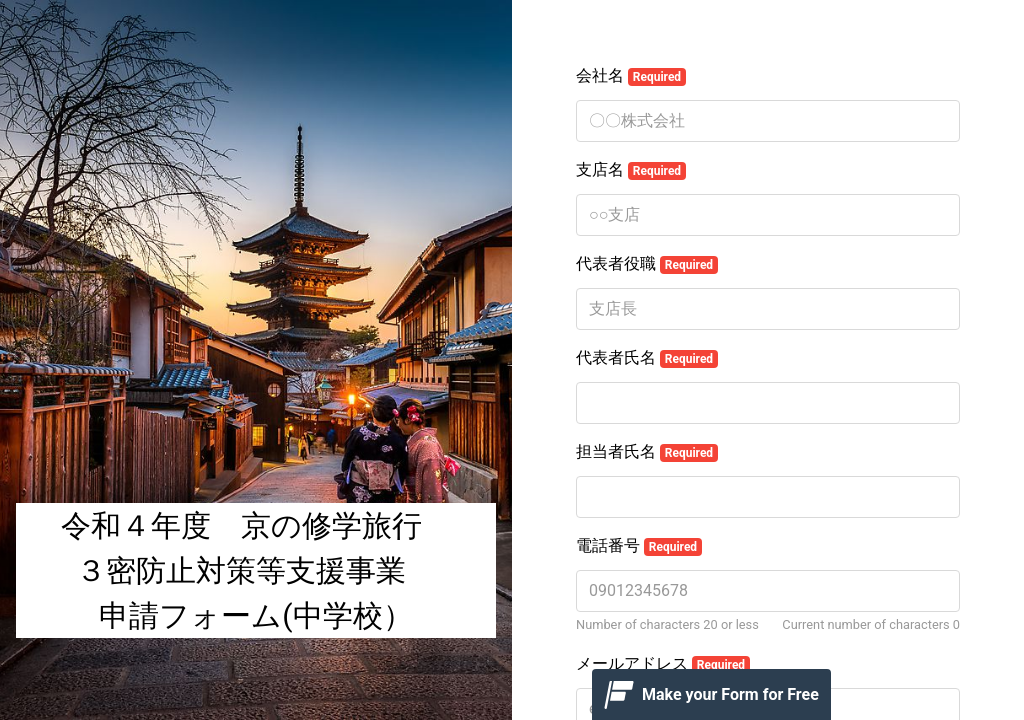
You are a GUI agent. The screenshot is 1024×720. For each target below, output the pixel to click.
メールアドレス (663, 664)
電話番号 (639, 546)
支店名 (631, 170)
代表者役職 (647, 264)
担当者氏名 (647, 452)
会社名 (631, 76)
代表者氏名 (647, 358)
